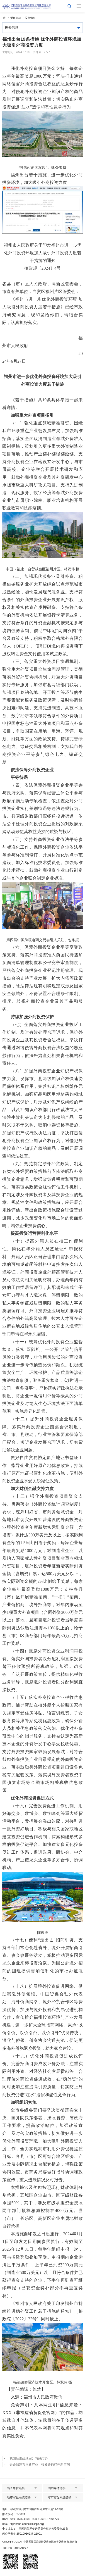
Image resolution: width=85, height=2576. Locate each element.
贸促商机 (15, 17)
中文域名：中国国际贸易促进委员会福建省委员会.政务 (35, 2528)
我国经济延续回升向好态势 (29, 2458)
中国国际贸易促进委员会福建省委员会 (45, 2541)
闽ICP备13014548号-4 (15, 2548)
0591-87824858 (19, 2519)
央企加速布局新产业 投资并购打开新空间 (40, 2464)
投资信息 (30, 17)
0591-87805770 (49, 2519)
